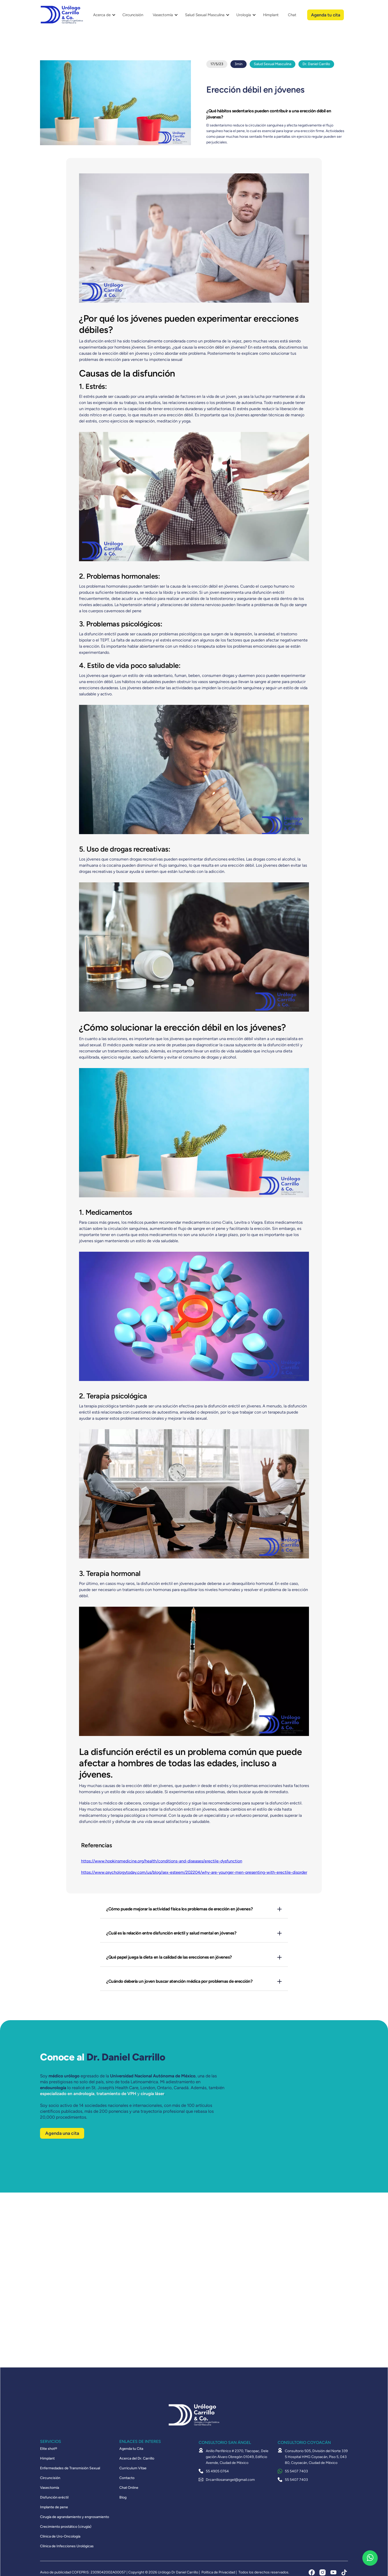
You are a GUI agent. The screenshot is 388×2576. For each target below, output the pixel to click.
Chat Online (128, 2488)
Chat (292, 15)
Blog (123, 2497)
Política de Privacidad (218, 2572)
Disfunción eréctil (54, 2497)
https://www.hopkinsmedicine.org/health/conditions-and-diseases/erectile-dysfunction (161, 1861)
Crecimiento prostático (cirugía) (65, 2527)
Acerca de (102, 15)
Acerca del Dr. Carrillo (136, 2458)
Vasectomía (163, 15)
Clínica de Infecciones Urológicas (67, 2546)
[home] (62, 14)
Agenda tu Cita (131, 2449)
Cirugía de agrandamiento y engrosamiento (74, 2517)
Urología (243, 15)
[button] (102, 15)
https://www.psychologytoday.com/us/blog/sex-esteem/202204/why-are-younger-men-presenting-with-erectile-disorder (194, 1872)
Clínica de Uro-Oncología (60, 2536)
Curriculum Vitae (133, 2468)
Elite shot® (48, 2449)
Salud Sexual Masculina (205, 15)
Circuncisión (132, 15)
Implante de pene (54, 2507)
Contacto (126, 2478)
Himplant (271, 15)
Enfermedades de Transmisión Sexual (70, 2468)
